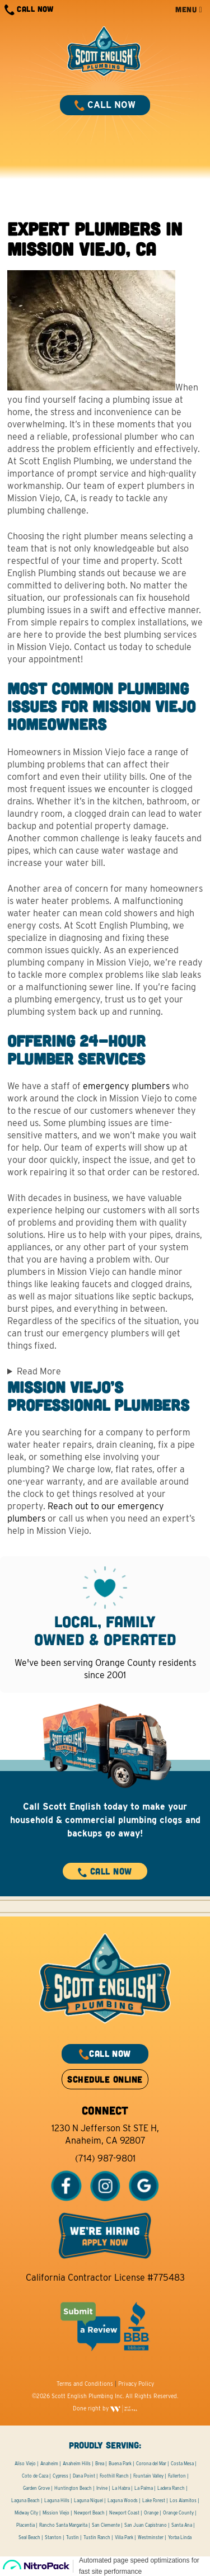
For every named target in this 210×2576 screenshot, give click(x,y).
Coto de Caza (35, 2476)
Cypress (60, 2476)
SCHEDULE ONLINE (104, 2079)
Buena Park (120, 2463)
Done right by (105, 2408)
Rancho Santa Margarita (63, 2525)
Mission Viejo (56, 2513)
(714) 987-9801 (105, 2158)
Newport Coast (124, 2513)
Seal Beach (29, 2537)
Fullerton (177, 2476)
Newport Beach (89, 2513)
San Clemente (106, 2525)
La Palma (143, 2488)
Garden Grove (36, 2488)
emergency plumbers (126, 1086)
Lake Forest (153, 2500)
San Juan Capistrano (145, 2525)
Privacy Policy (136, 2383)
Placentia (25, 2525)
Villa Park (124, 2537)
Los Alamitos (183, 2500)
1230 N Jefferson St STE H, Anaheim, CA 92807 (105, 2134)
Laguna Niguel (88, 2500)
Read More (39, 1371)
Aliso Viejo (25, 2463)
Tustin (72, 2537)
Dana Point (84, 2476)
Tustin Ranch (96, 2537)
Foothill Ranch (114, 2476)
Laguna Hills (56, 2500)
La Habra (121, 2488)
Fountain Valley (148, 2476)
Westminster (151, 2537)
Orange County (178, 2513)
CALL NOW (29, 10)
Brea (99, 2463)
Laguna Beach (25, 2500)
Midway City (26, 2513)
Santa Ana (181, 2525)
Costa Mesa (182, 2463)
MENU (188, 9)
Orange (151, 2513)
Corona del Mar (151, 2463)
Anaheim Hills (77, 2463)
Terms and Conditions (85, 2383)
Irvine (102, 2488)
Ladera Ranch (171, 2488)
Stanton (53, 2537)
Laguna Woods (123, 2500)
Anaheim (49, 2463)
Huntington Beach (73, 2488)
